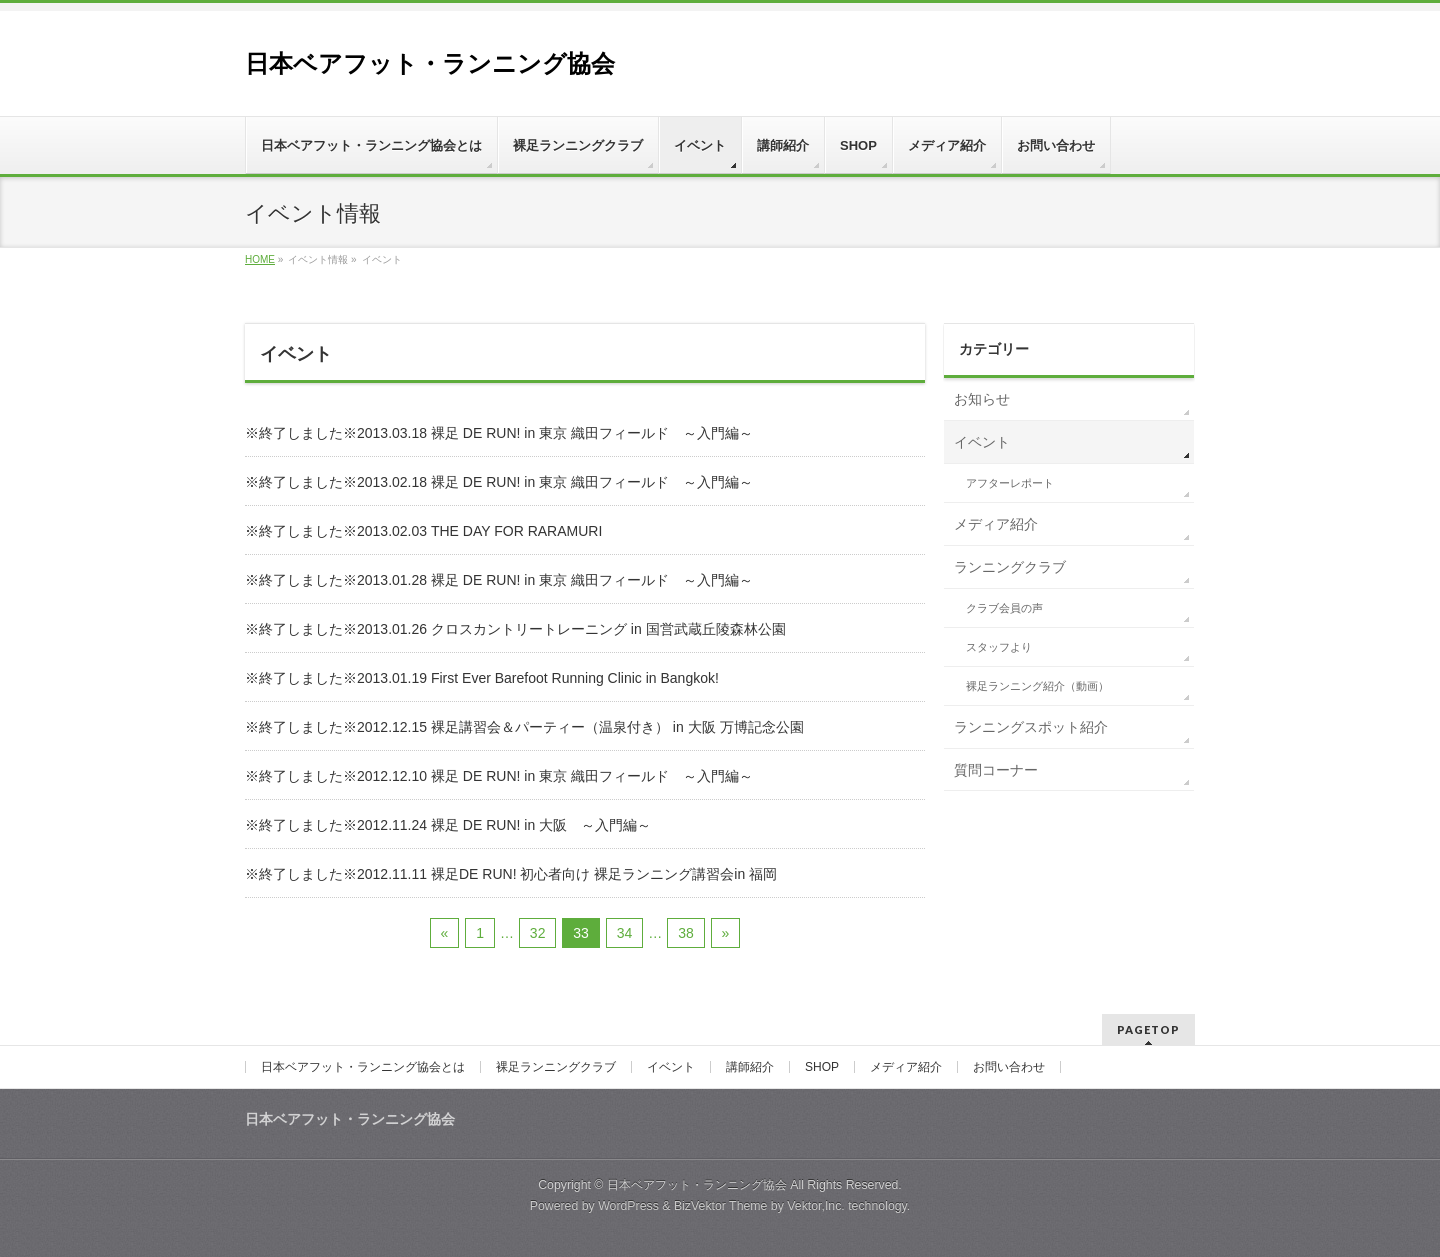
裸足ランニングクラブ (556, 1067)
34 (625, 933)
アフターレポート (1010, 483)
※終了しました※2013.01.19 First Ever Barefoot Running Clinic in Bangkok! (482, 678)
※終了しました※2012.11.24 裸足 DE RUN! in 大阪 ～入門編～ (448, 825)
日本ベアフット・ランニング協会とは (363, 1067)
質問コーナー (996, 770)
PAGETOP (1148, 1029)
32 (538, 933)
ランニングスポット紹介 (1031, 727)
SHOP (822, 1067)
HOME (260, 259)
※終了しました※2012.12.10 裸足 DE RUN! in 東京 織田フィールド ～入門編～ (499, 776)
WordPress (628, 1206)
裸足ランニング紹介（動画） (1037, 686)
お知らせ (982, 399)
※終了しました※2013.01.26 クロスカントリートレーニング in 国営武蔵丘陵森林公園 (515, 629)
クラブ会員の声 (1004, 608)
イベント (982, 442)
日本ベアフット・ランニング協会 (430, 63)
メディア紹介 (996, 524)
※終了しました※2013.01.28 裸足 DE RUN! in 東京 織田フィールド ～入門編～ (499, 580)
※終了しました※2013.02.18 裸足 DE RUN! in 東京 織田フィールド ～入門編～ (499, 482)
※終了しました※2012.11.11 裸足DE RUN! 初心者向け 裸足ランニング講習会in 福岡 (511, 874)
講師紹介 (750, 1067)
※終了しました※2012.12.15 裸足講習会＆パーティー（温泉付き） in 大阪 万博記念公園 (524, 727)
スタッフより (999, 647)
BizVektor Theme (721, 1206)
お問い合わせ (1009, 1067)
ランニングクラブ (1010, 567)
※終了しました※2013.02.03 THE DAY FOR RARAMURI (423, 531)
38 (686, 933)
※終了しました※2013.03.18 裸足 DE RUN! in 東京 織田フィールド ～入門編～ (499, 433)
